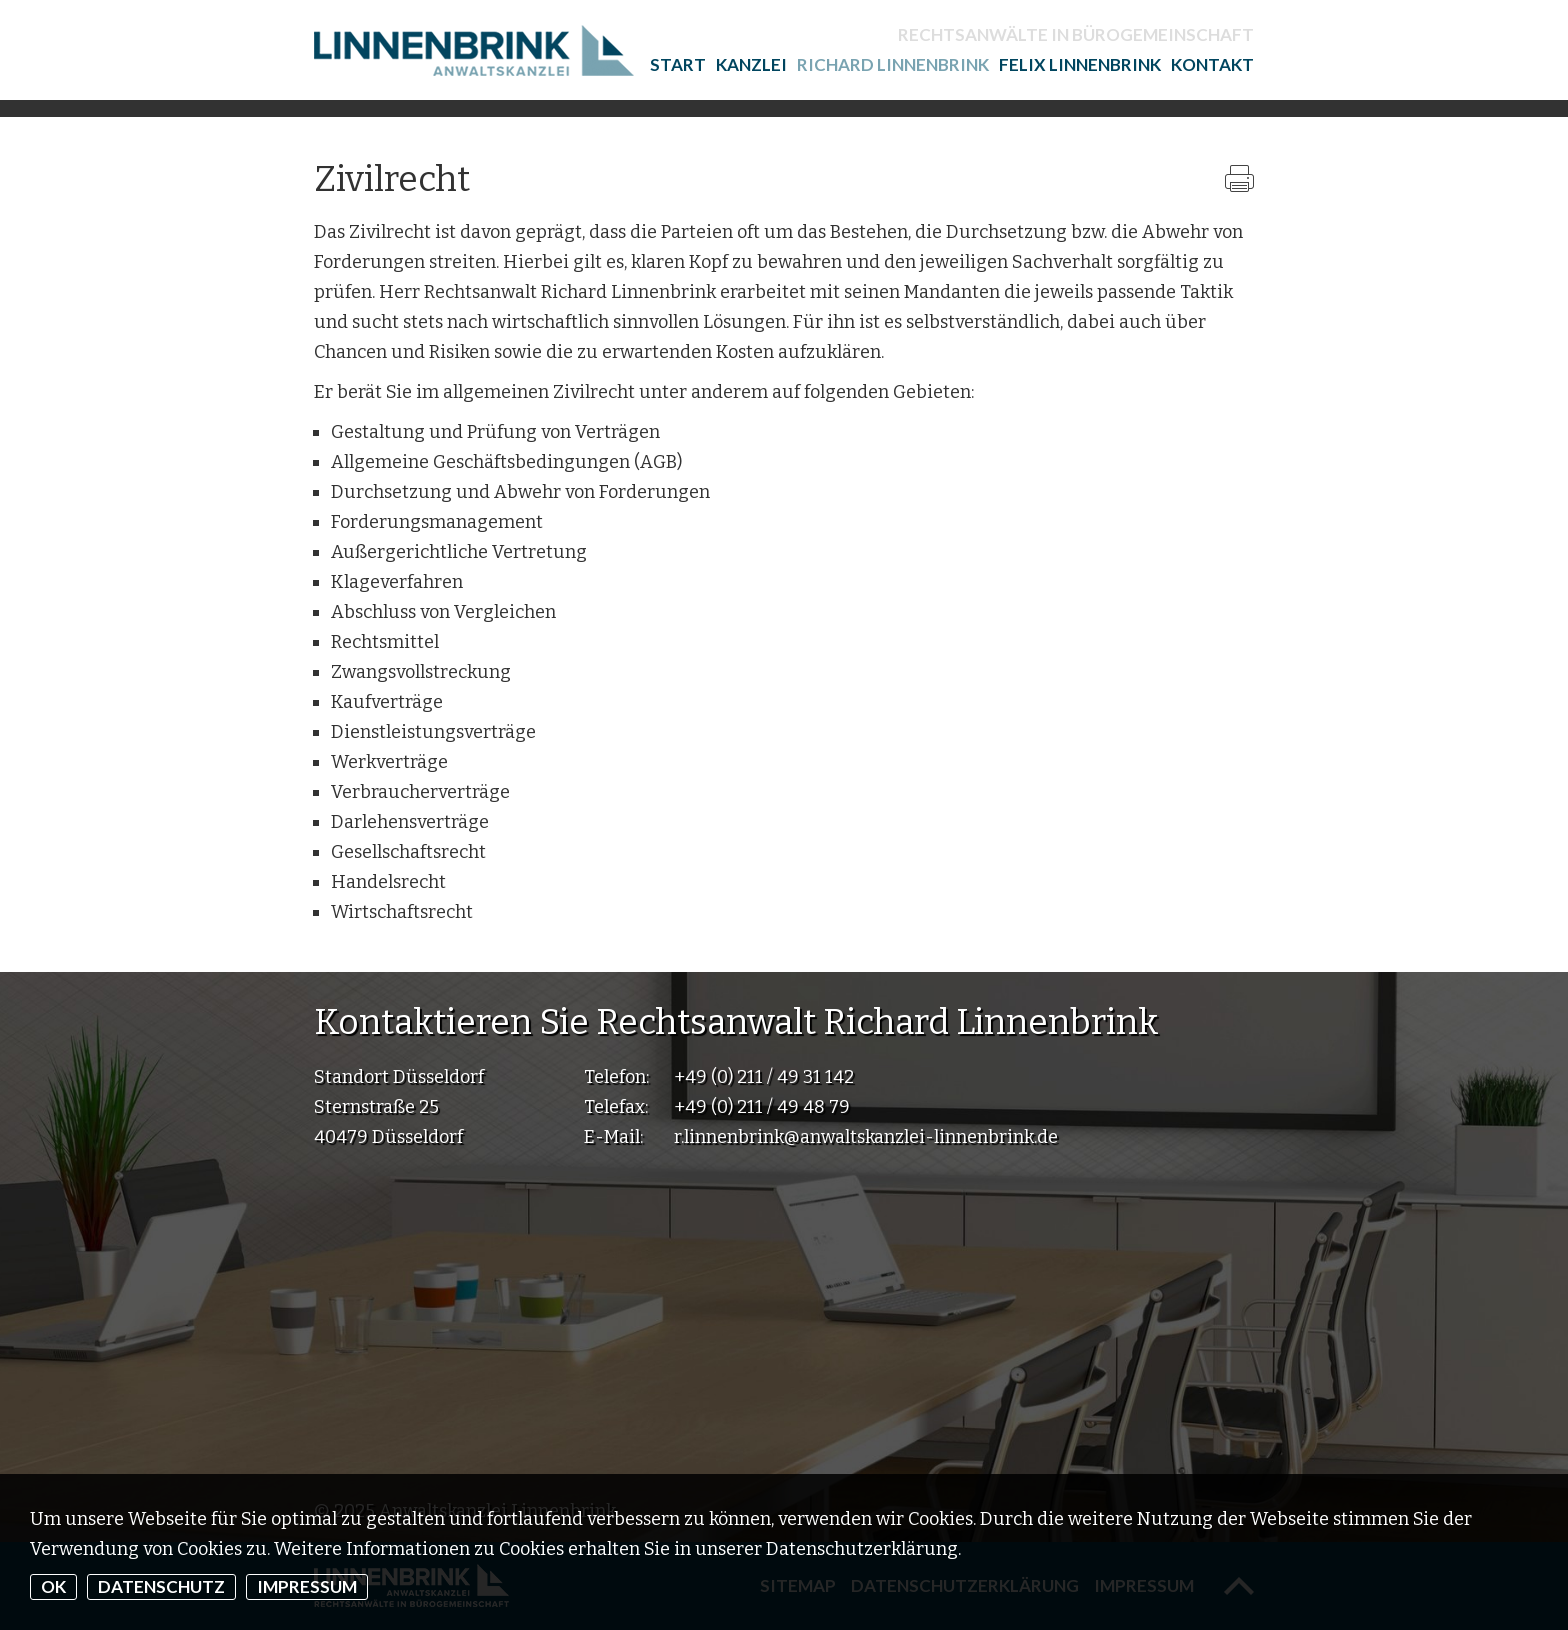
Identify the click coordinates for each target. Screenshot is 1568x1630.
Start (678, 64)
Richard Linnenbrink (893, 64)
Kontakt (1212, 64)
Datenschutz (161, 1586)
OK (53, 1586)
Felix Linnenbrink (1080, 64)
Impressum (307, 1586)
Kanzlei (751, 64)
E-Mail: (613, 1137)
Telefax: (616, 1107)
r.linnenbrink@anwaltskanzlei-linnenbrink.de (866, 1137)
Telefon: (616, 1077)
